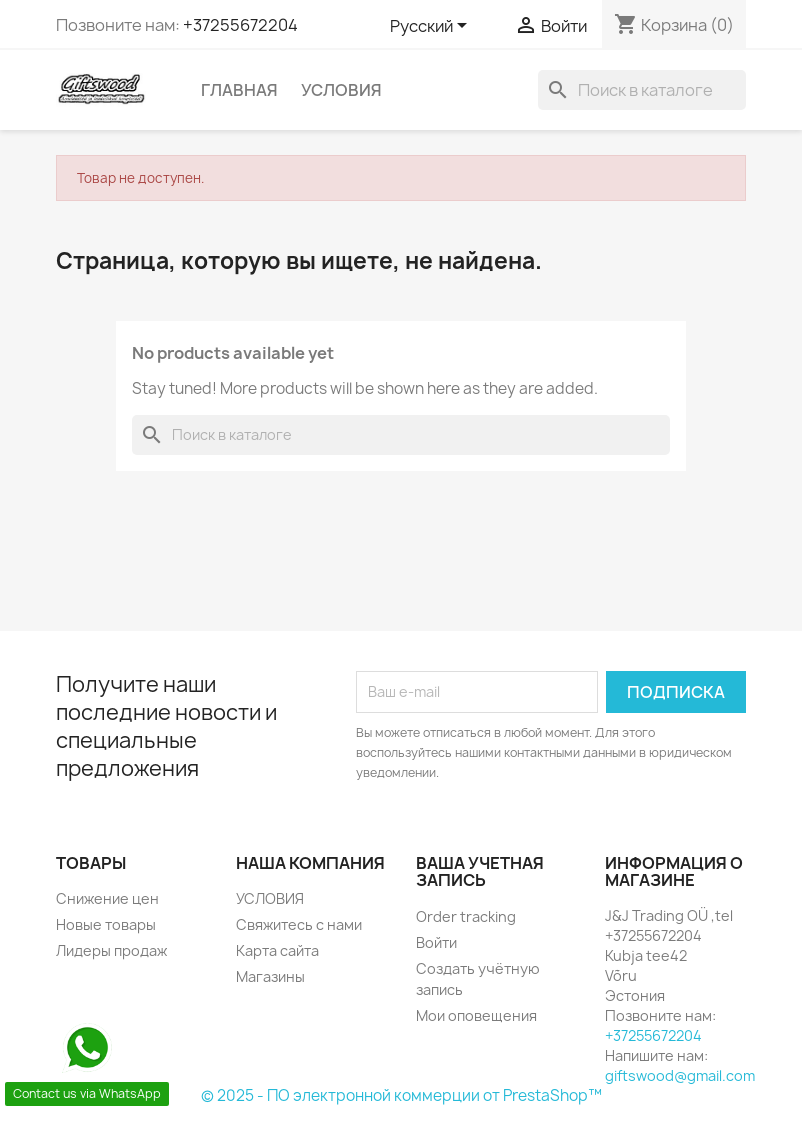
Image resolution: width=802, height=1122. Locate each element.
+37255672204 (240, 25)
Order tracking (466, 916)
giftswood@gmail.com (680, 1075)
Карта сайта (277, 950)
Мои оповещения (476, 1015)
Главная (239, 90)
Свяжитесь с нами (299, 924)
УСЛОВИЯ (341, 90)
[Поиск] (642, 90)
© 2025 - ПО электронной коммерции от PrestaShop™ (401, 1095)
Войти (436, 942)
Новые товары (106, 924)
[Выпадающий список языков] (432, 27)
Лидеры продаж (111, 950)
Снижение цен (107, 898)
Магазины (270, 976)
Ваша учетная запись (480, 872)
